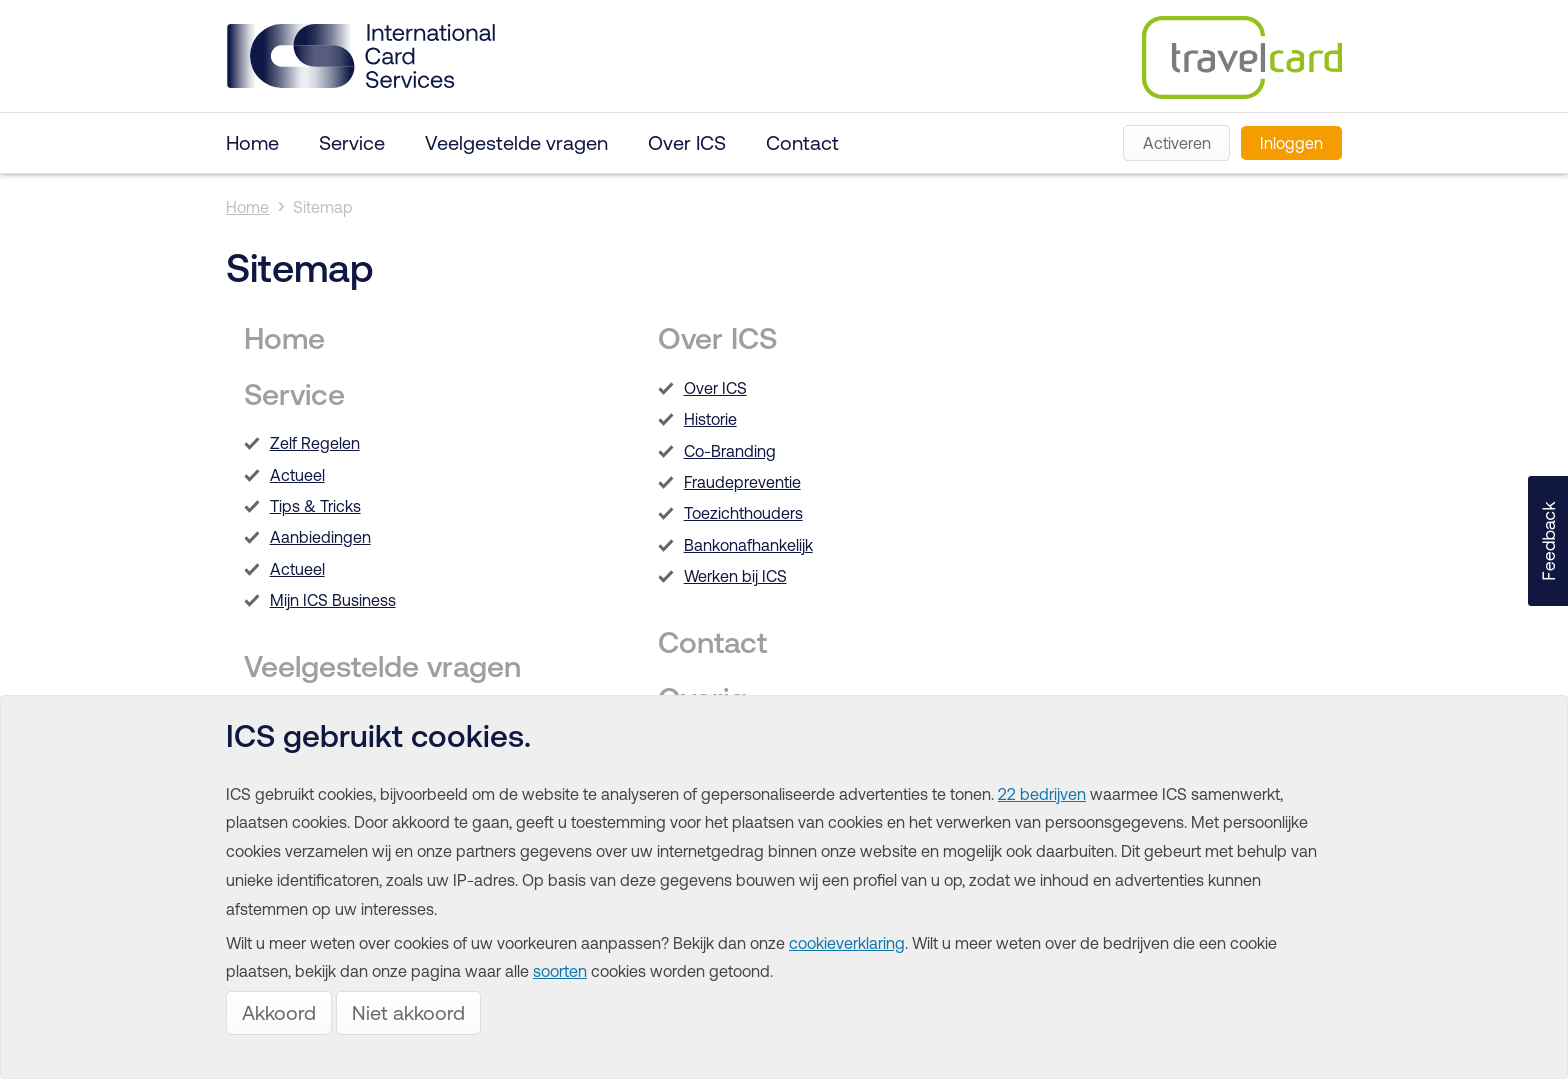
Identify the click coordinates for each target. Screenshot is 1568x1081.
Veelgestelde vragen (516, 142)
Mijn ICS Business (333, 600)
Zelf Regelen (315, 443)
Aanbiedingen (320, 537)
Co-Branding (730, 451)
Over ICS (687, 142)
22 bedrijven (1042, 794)
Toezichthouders (743, 513)
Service (352, 142)
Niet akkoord (408, 1012)
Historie (710, 419)
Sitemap (323, 207)
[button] (1548, 541)
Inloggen (1291, 143)
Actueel (297, 475)
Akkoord (279, 1012)
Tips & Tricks (315, 506)
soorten (560, 971)
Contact (802, 142)
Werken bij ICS (735, 576)
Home (252, 142)
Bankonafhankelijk (748, 545)
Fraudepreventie (742, 482)
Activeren (1177, 143)
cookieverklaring (847, 943)
